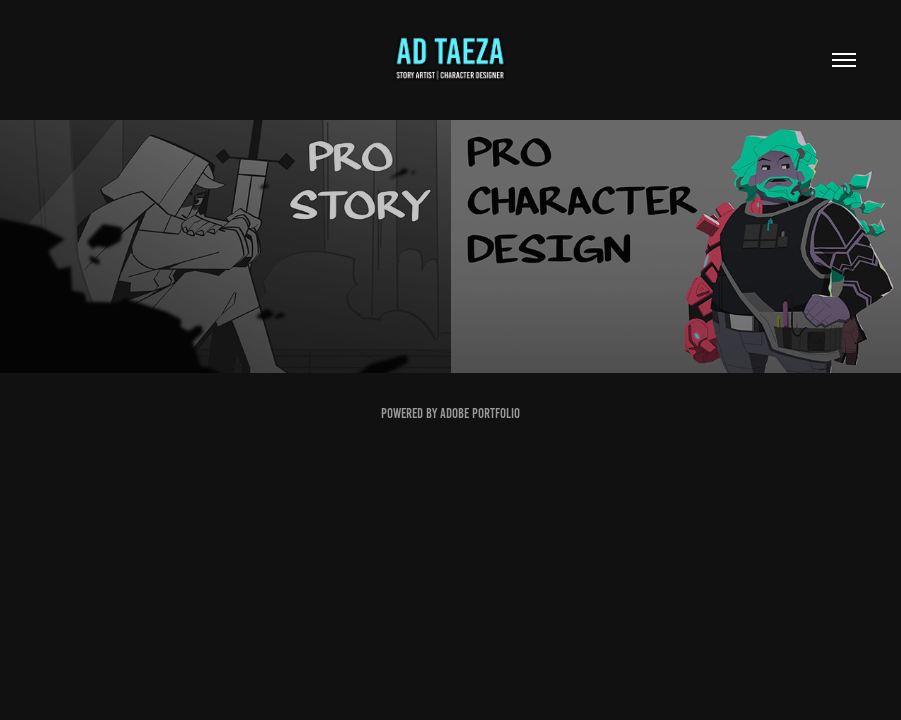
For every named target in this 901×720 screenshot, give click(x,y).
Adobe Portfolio (480, 413)
